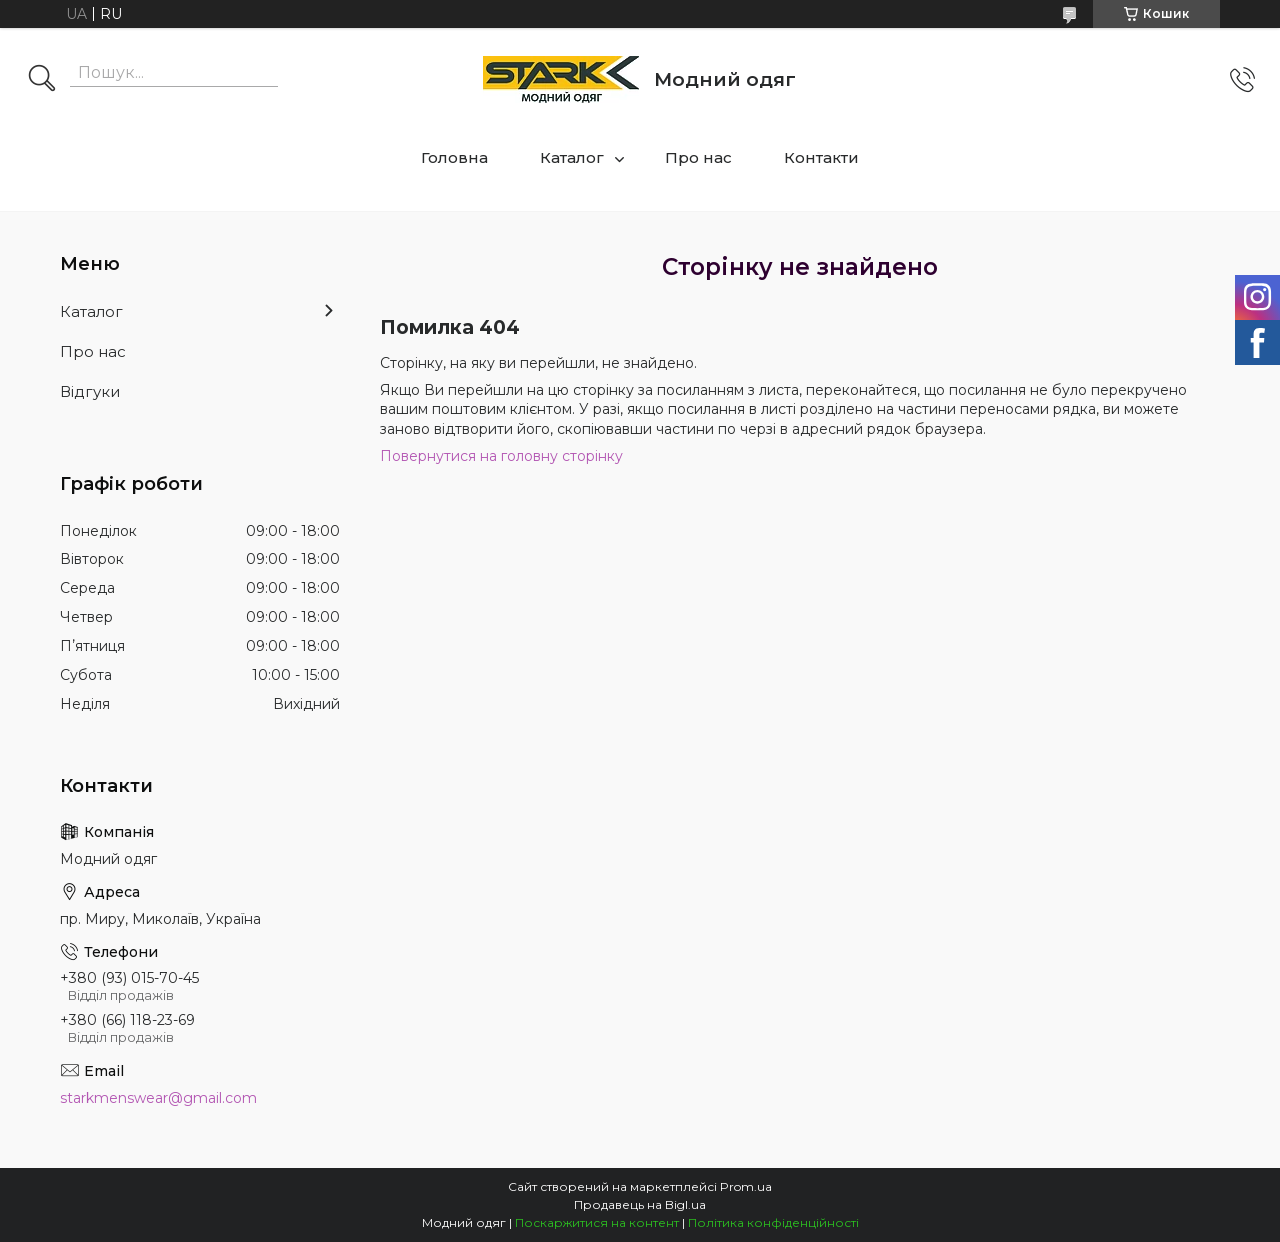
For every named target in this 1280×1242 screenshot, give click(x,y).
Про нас (698, 157)
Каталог (572, 157)
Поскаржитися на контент (597, 1222)
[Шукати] (42, 80)
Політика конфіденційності (773, 1222)
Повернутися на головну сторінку (501, 456)
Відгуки (90, 391)
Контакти (821, 157)
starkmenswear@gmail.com (158, 1098)
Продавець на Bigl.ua (640, 1204)
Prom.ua (746, 1186)
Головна (454, 157)
